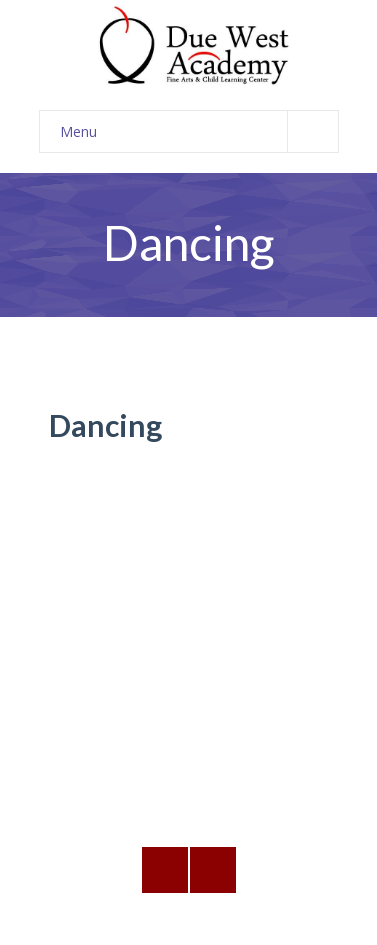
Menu (199, 131)
